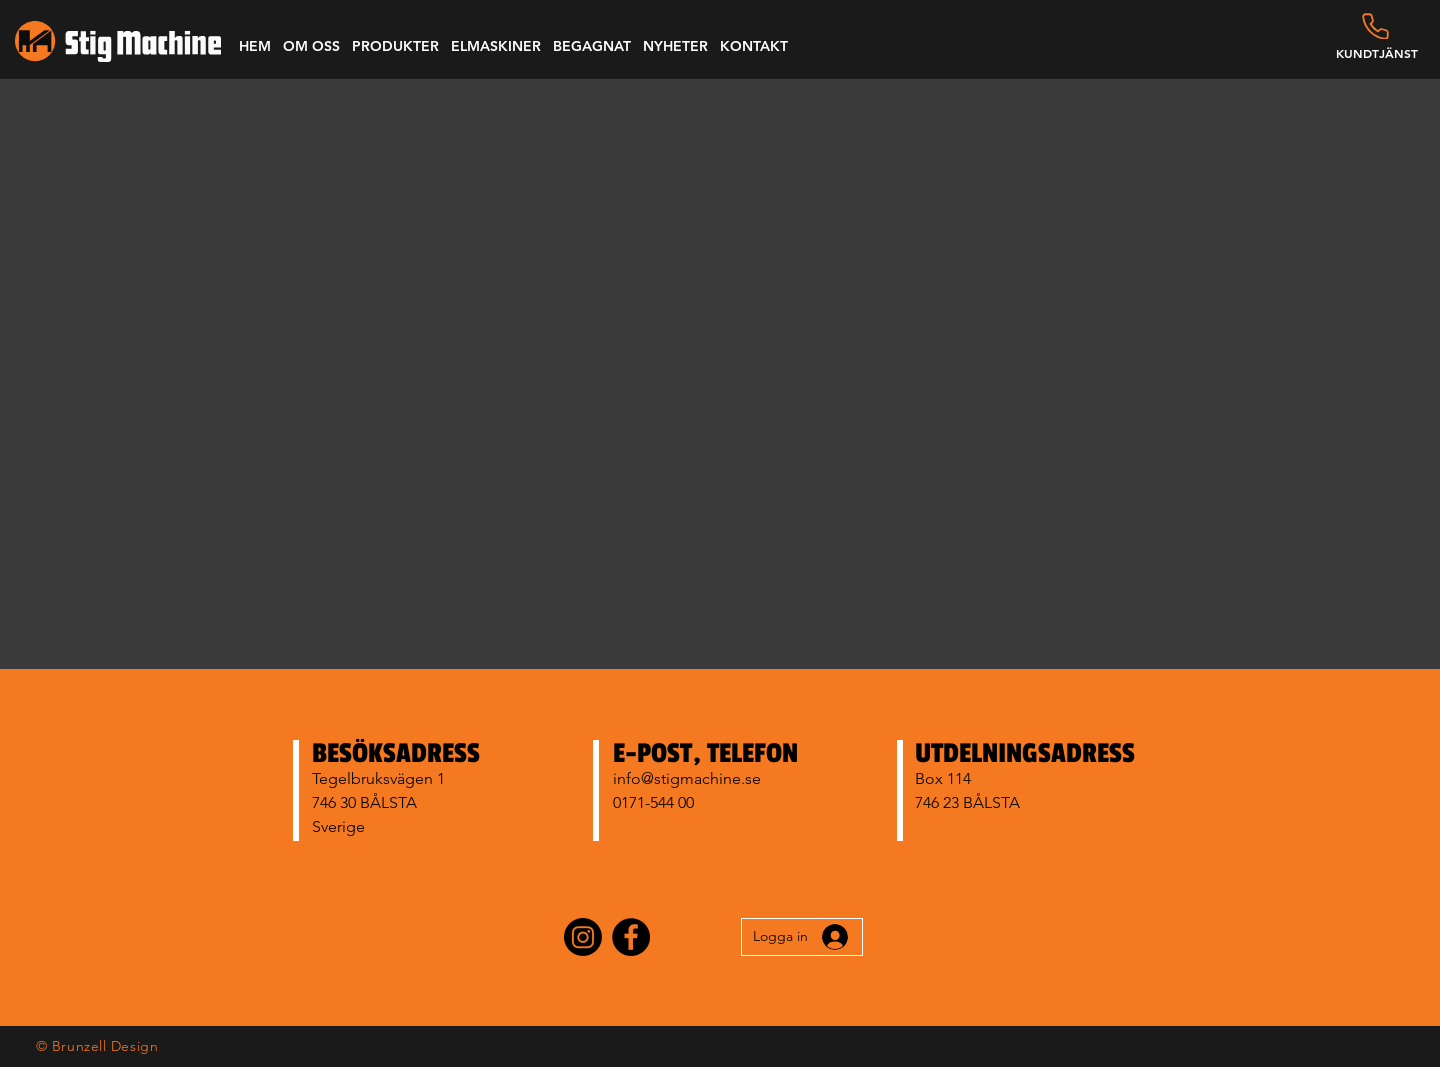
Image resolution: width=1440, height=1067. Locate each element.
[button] (311, 46)
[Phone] (1375, 26)
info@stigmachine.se (687, 778)
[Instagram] (583, 937)
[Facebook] (631, 937)
